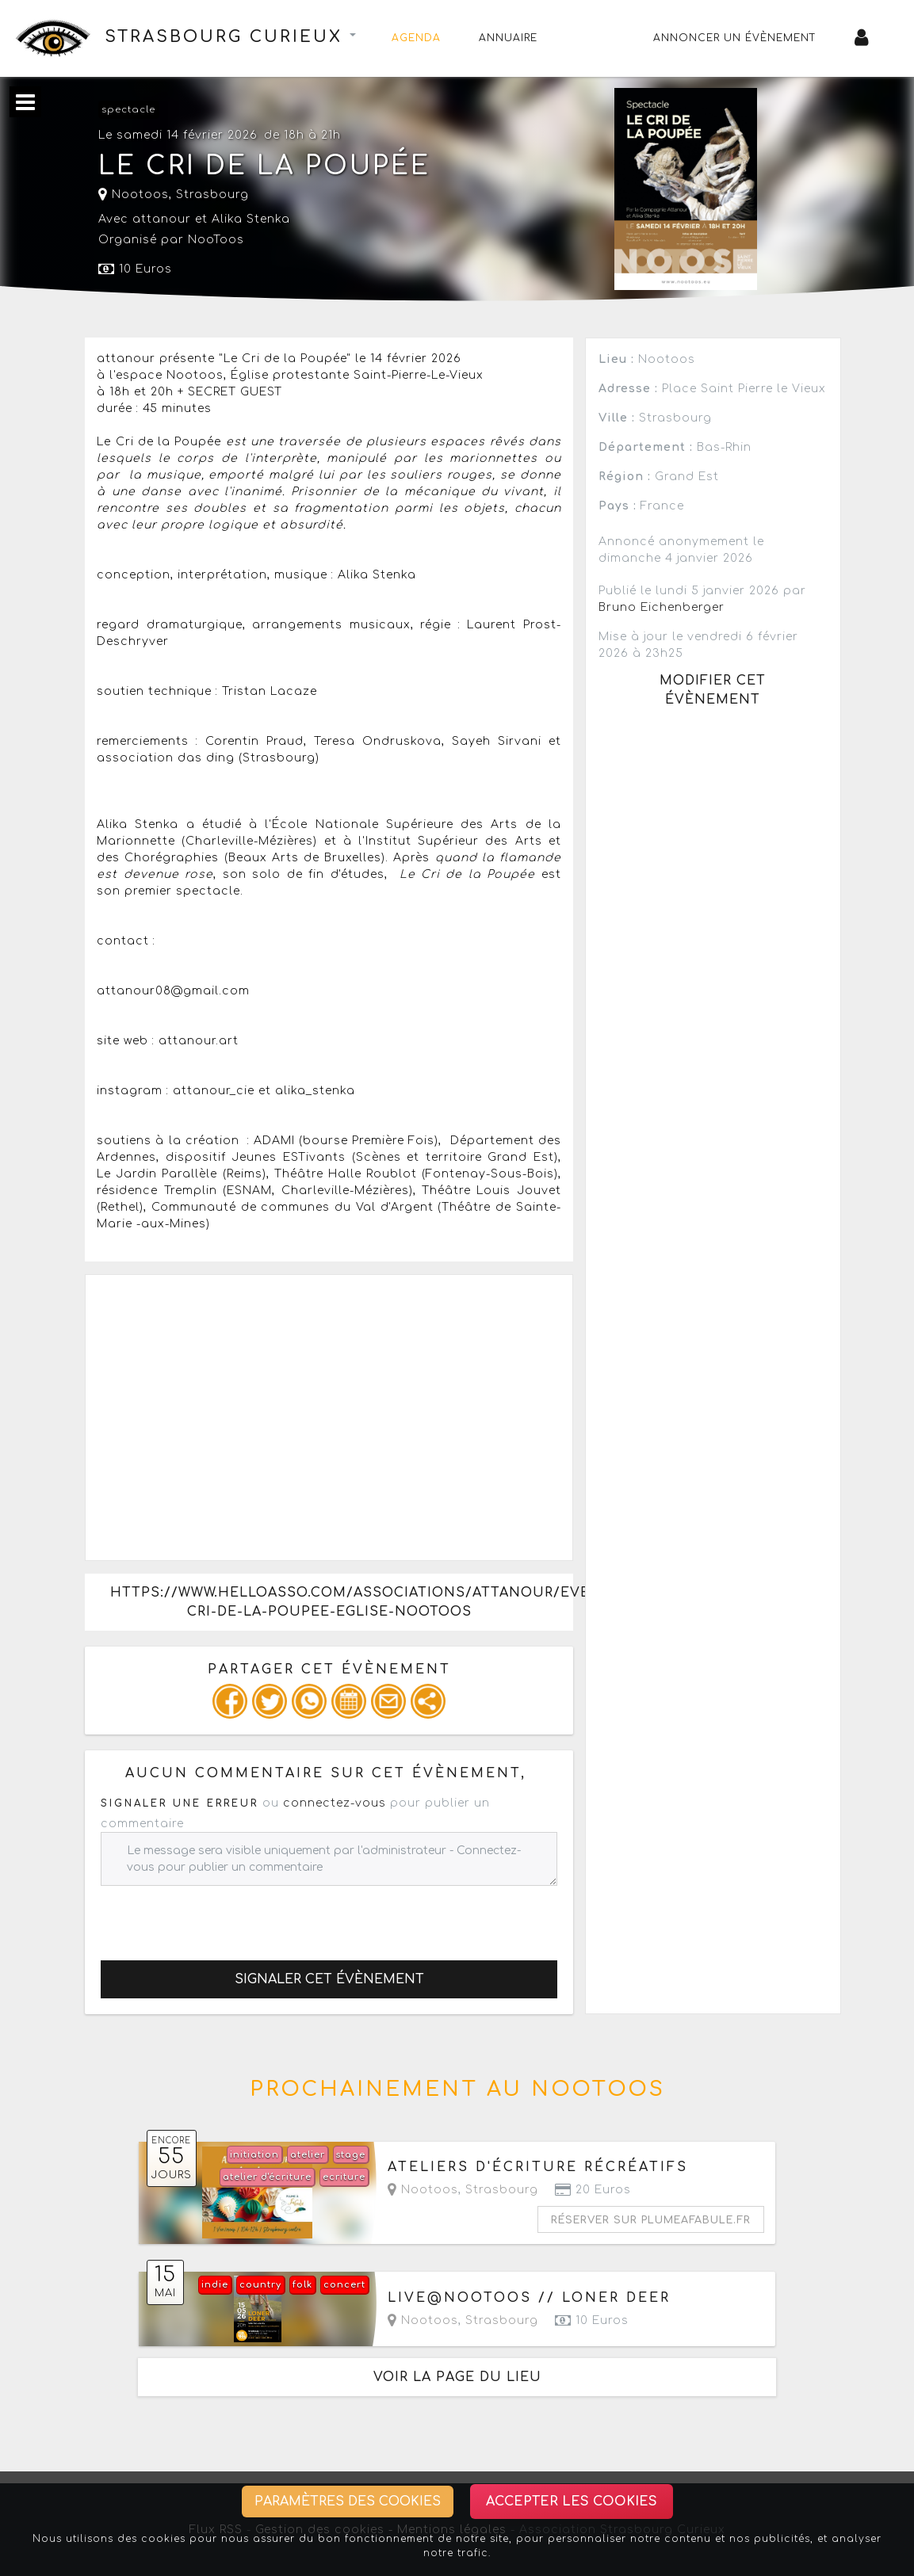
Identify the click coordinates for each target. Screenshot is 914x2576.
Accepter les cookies (571, 2501)
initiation (254, 2155)
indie (214, 2285)
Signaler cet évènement (329, 1979)
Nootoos (133, 194)
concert (344, 2285)
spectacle (128, 110)
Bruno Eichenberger (661, 607)
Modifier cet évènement (713, 690)
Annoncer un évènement (734, 38)
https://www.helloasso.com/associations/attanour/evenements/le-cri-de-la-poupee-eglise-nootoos (341, 1602)
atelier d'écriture (267, 2177)
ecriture (344, 2177)
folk (302, 2285)
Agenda (416, 38)
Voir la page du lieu (457, 2377)
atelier (307, 2155)
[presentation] (221, 1917)
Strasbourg (212, 194)
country (260, 2285)
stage (350, 2155)
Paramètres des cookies (347, 2501)
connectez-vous (334, 1803)
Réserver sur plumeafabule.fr (651, 2220)
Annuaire (508, 38)
